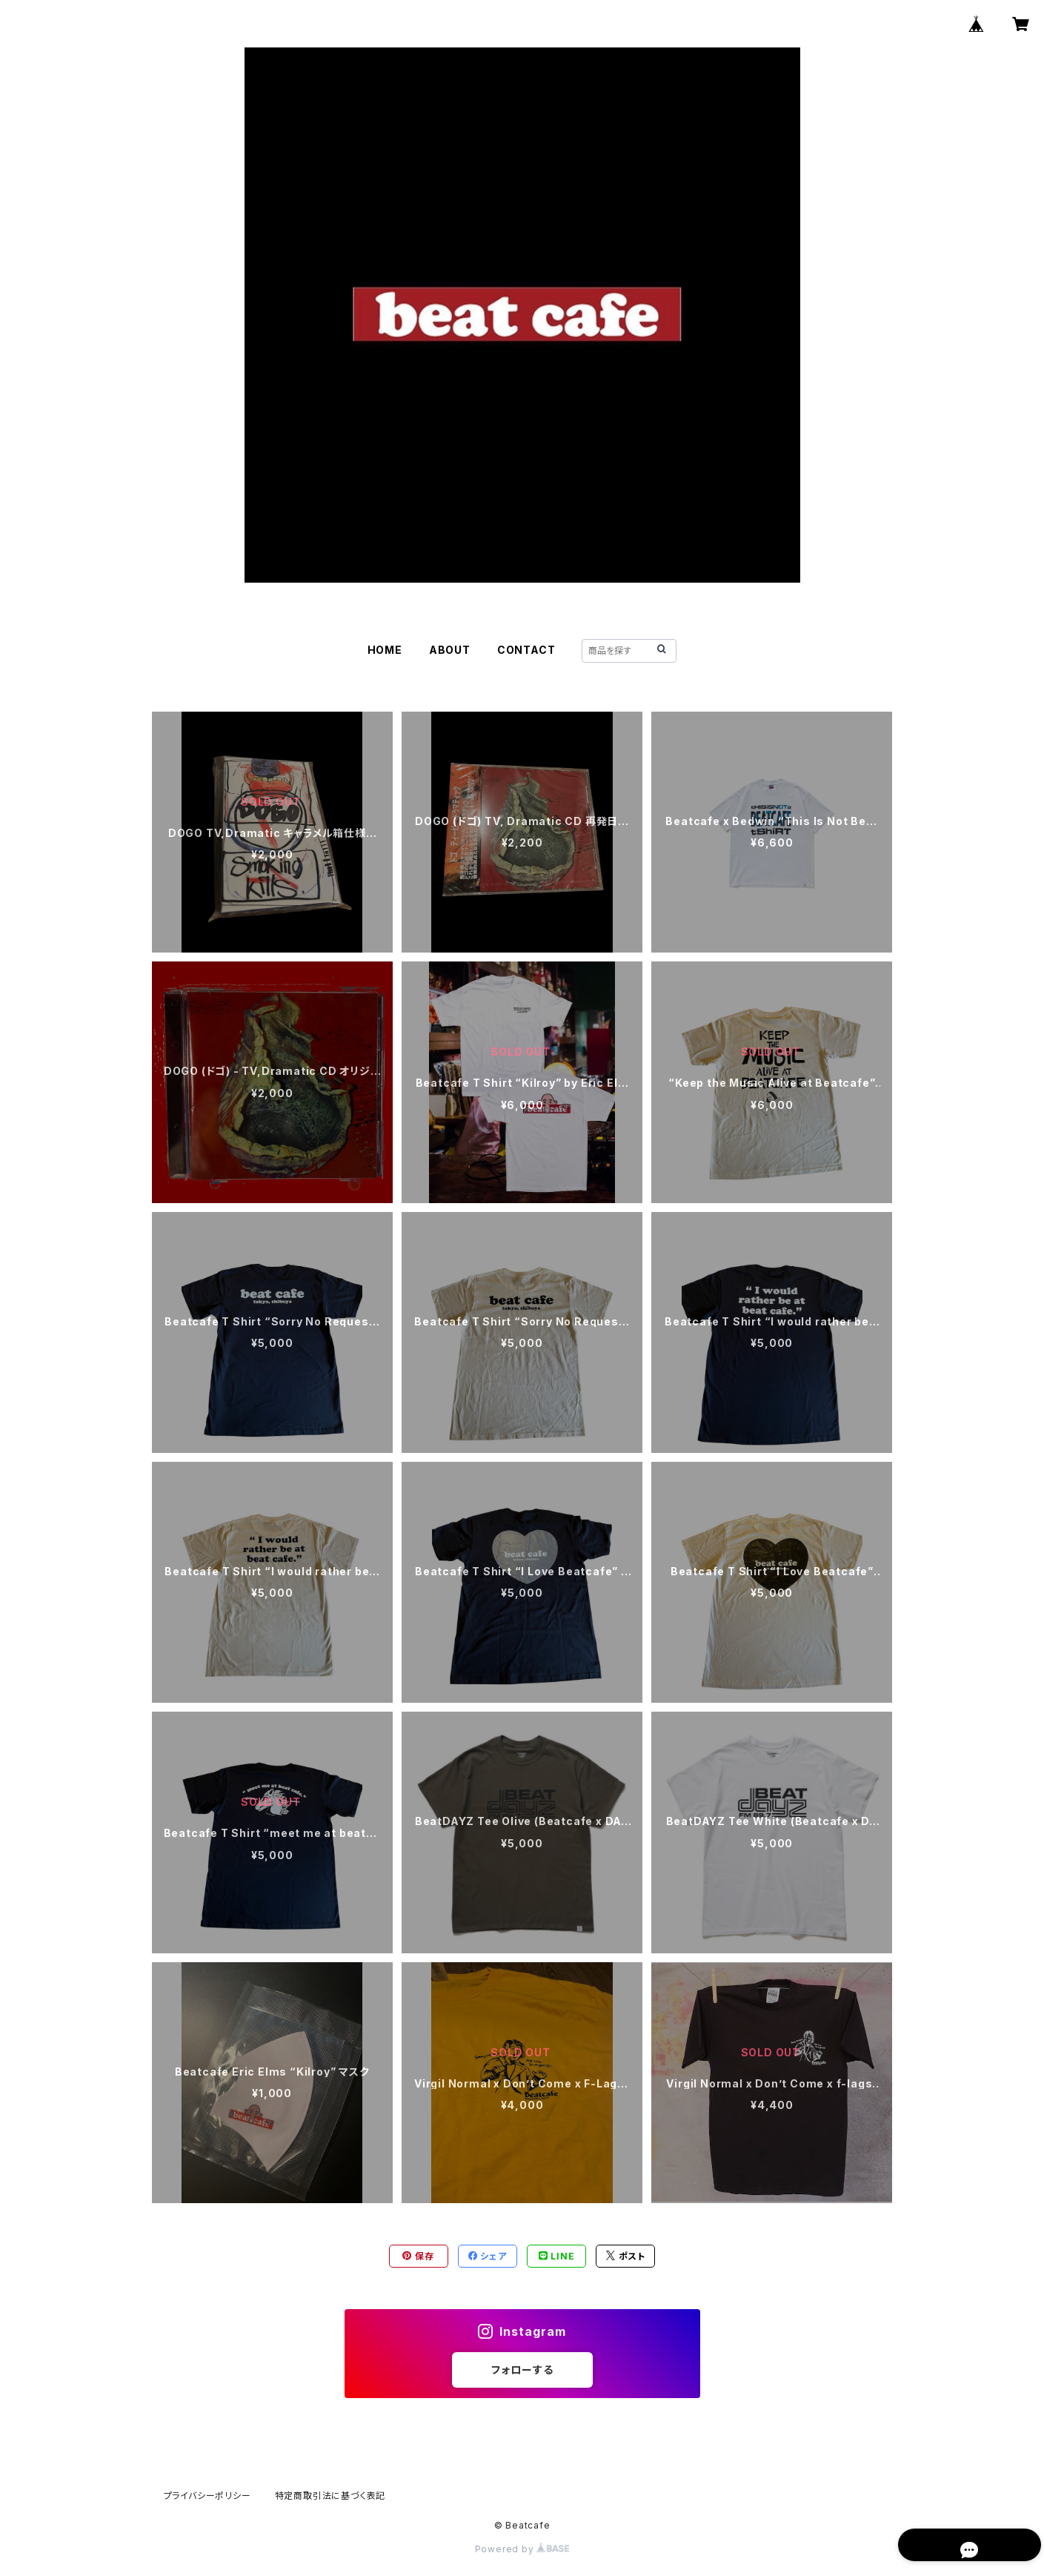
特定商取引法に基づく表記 (330, 2495)
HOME (385, 649)
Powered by (522, 2549)
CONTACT (526, 649)
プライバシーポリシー (207, 2495)
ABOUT (450, 649)
